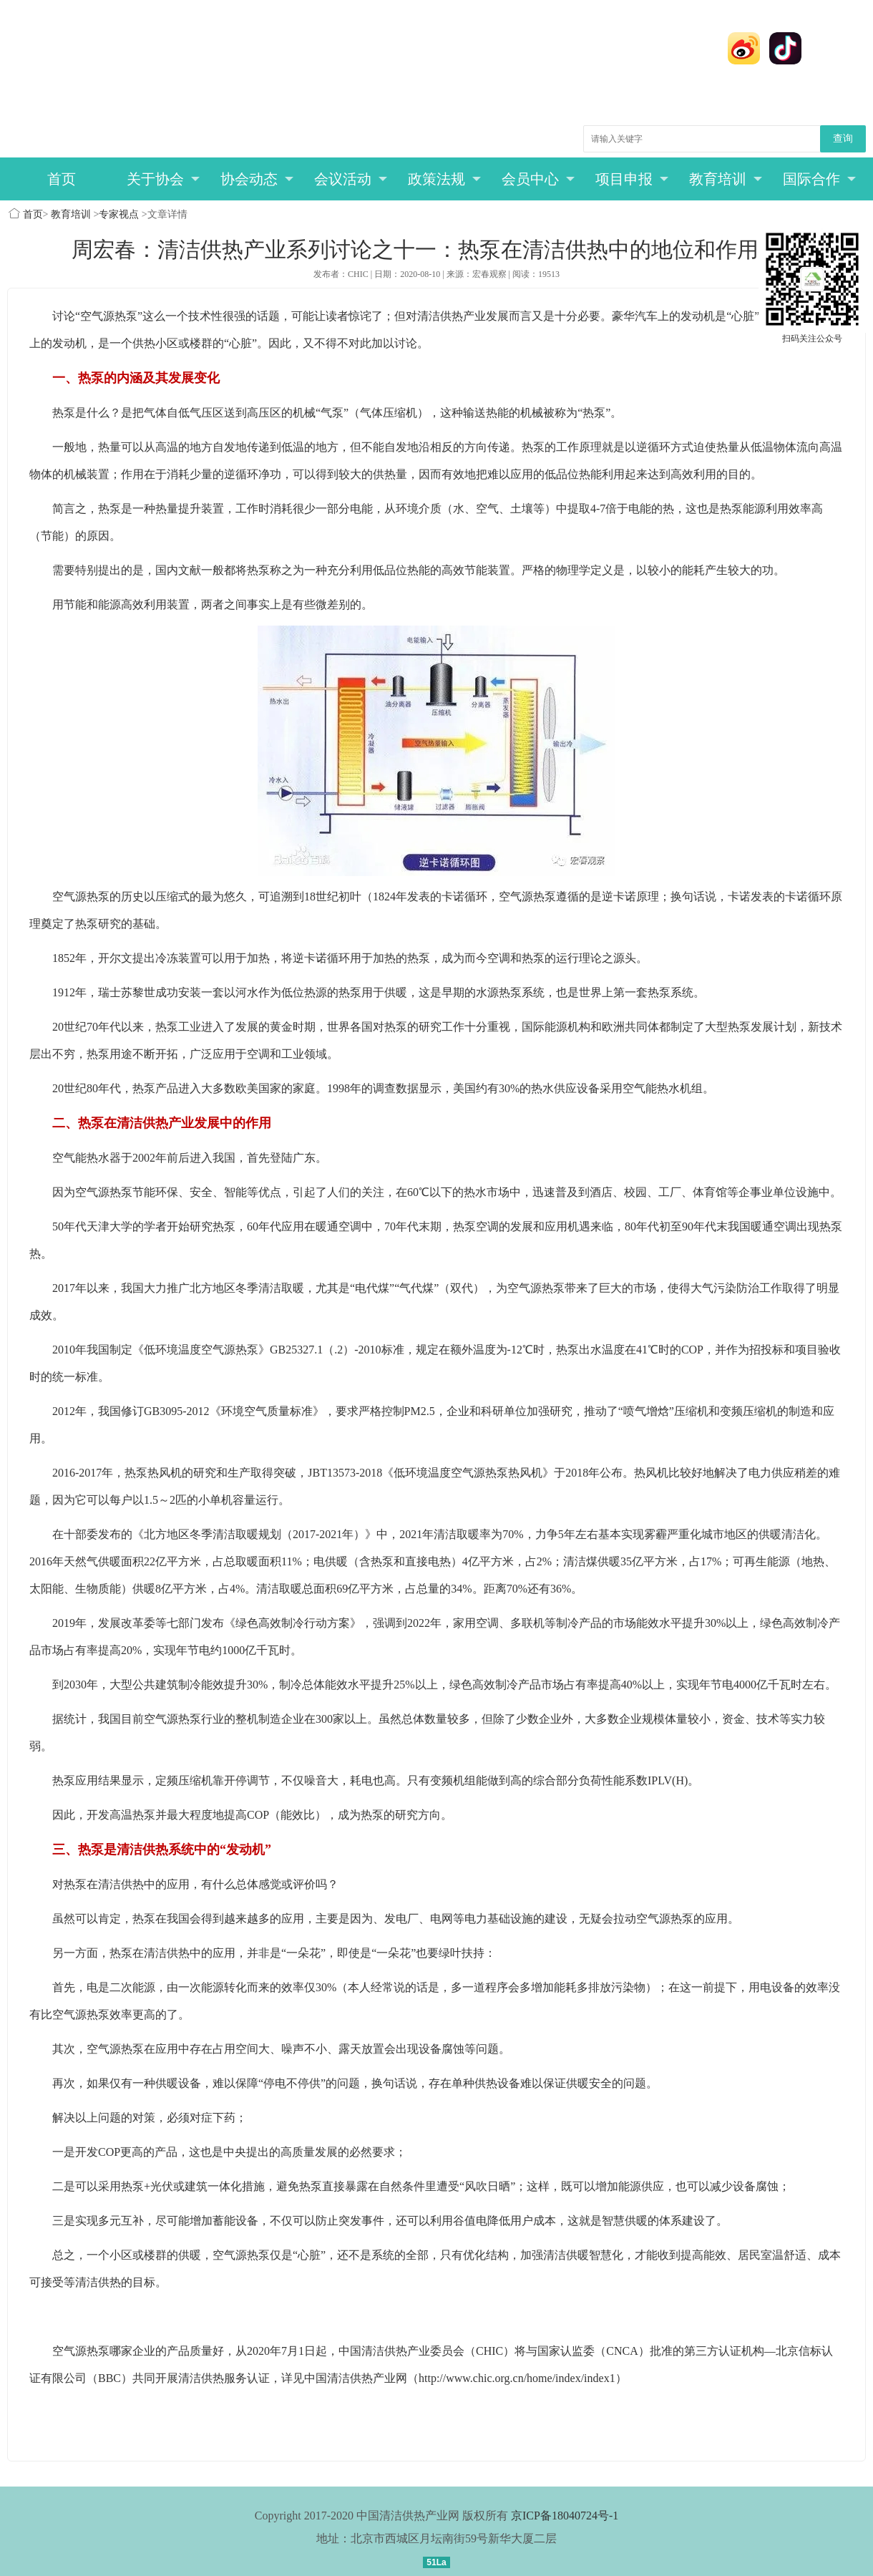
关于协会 (163, 179)
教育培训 (726, 179)
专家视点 (119, 214)
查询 (843, 138)
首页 (61, 179)
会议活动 (351, 179)
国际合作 (820, 179)
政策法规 (445, 179)
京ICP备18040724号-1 (564, 2515)
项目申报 (632, 179)
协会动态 (257, 179)
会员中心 (538, 179)
